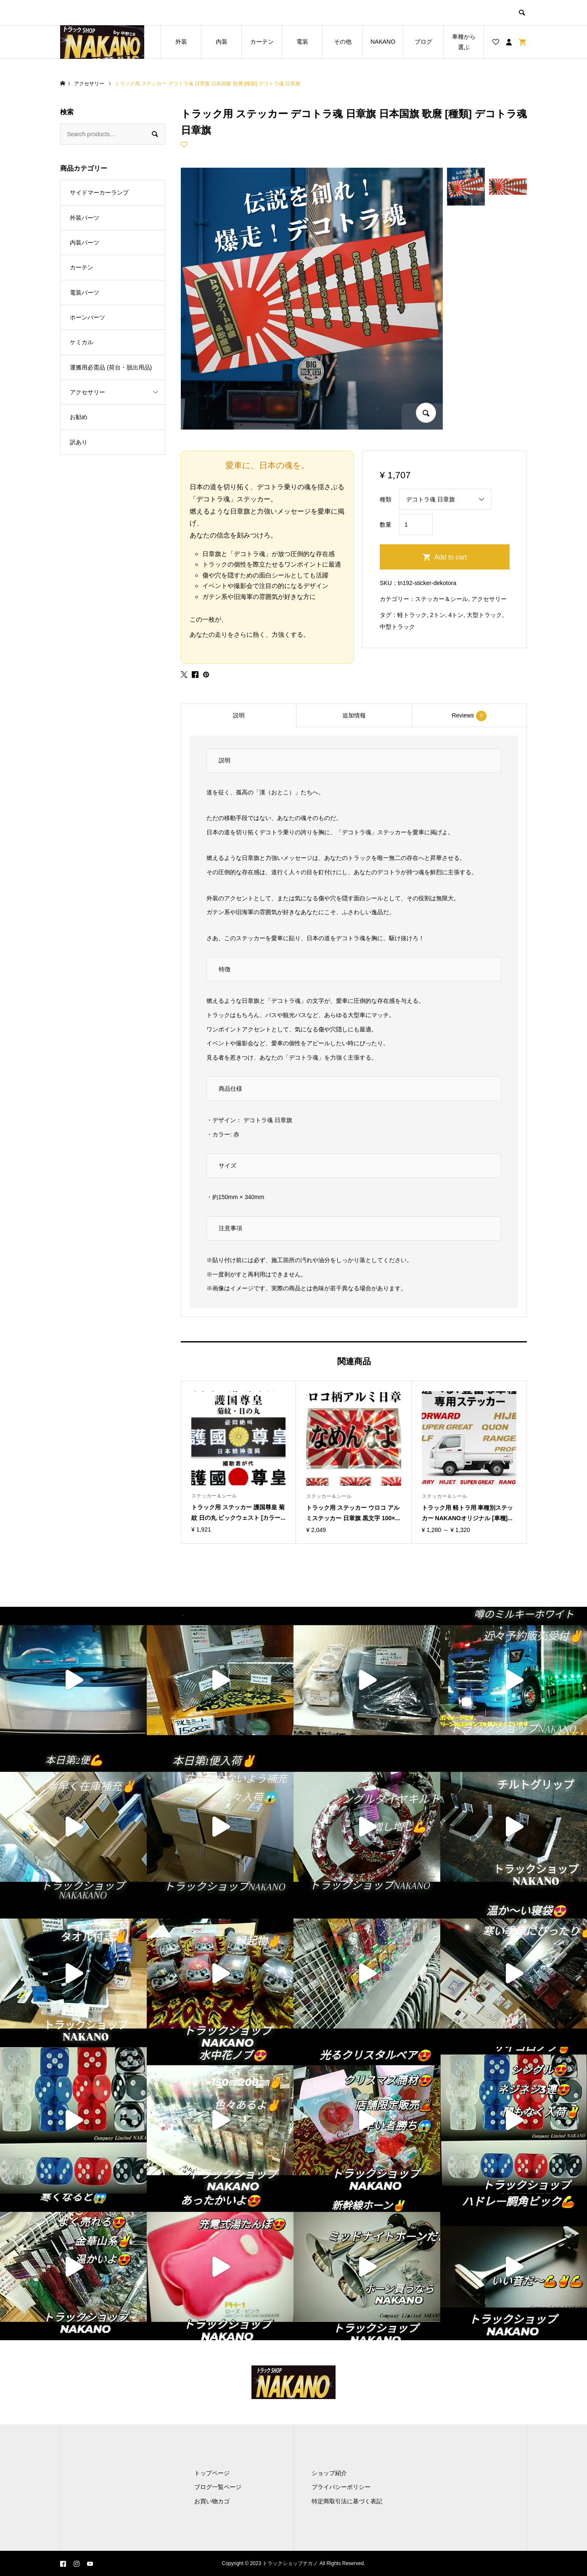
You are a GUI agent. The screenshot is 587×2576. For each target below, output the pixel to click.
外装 (181, 41)
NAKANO (382, 41)
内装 (221, 41)
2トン (437, 615)
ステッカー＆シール (441, 599)
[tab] (238, 715)
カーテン (262, 41)
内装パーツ (84, 242)
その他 (343, 41)
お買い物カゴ (212, 2501)
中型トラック (397, 626)
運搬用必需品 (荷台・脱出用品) (111, 367)
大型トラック (484, 615)
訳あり (78, 442)
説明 (239, 715)
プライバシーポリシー (341, 2487)
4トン (455, 615)
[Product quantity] (416, 524)
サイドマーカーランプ (99, 192)
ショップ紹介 (329, 2473)
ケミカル (81, 342)
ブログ (423, 41)
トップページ (212, 2473)
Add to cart (450, 557)
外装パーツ (84, 217)
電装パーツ (84, 292)
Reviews (469, 716)
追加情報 (354, 715)
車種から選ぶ (464, 41)
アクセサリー (489, 599)
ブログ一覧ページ (217, 2487)
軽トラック (412, 615)
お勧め (78, 417)
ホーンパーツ (87, 317)
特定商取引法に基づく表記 (347, 2501)
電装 (302, 41)
